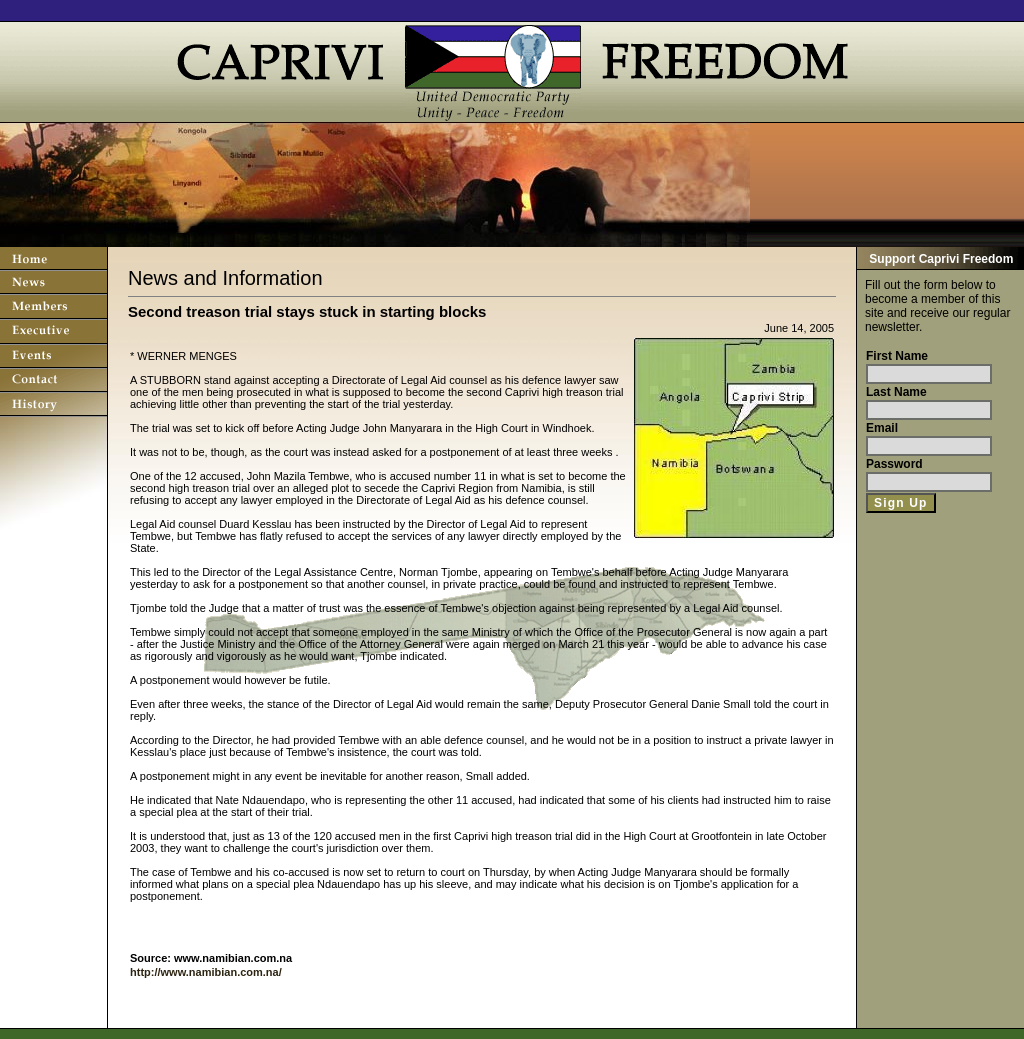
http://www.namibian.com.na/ (206, 972)
